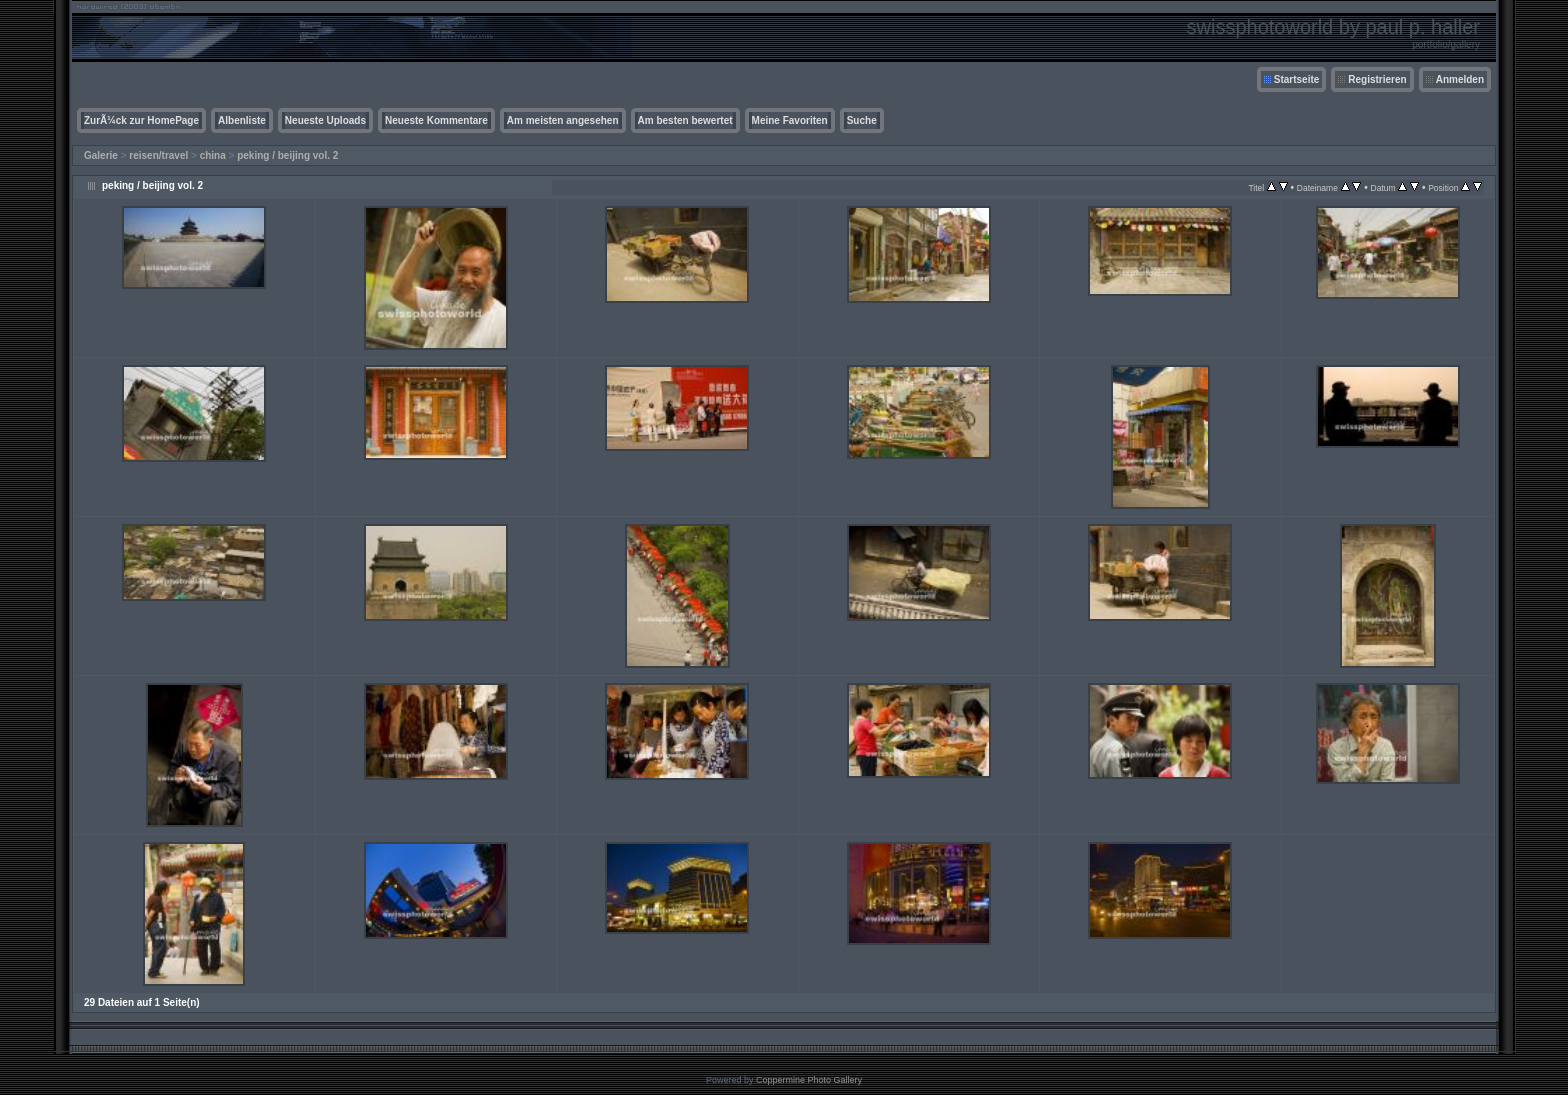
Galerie (101, 155)
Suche (862, 120)
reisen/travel (158, 155)
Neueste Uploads (325, 120)
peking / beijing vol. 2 (287, 155)
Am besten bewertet (685, 120)
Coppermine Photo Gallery (809, 1080)
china (213, 155)
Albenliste (242, 120)
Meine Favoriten (790, 120)
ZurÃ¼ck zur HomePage (141, 120)
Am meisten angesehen (563, 120)
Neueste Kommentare (436, 120)
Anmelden (1460, 79)
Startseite (1297, 79)
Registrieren (1377, 79)
